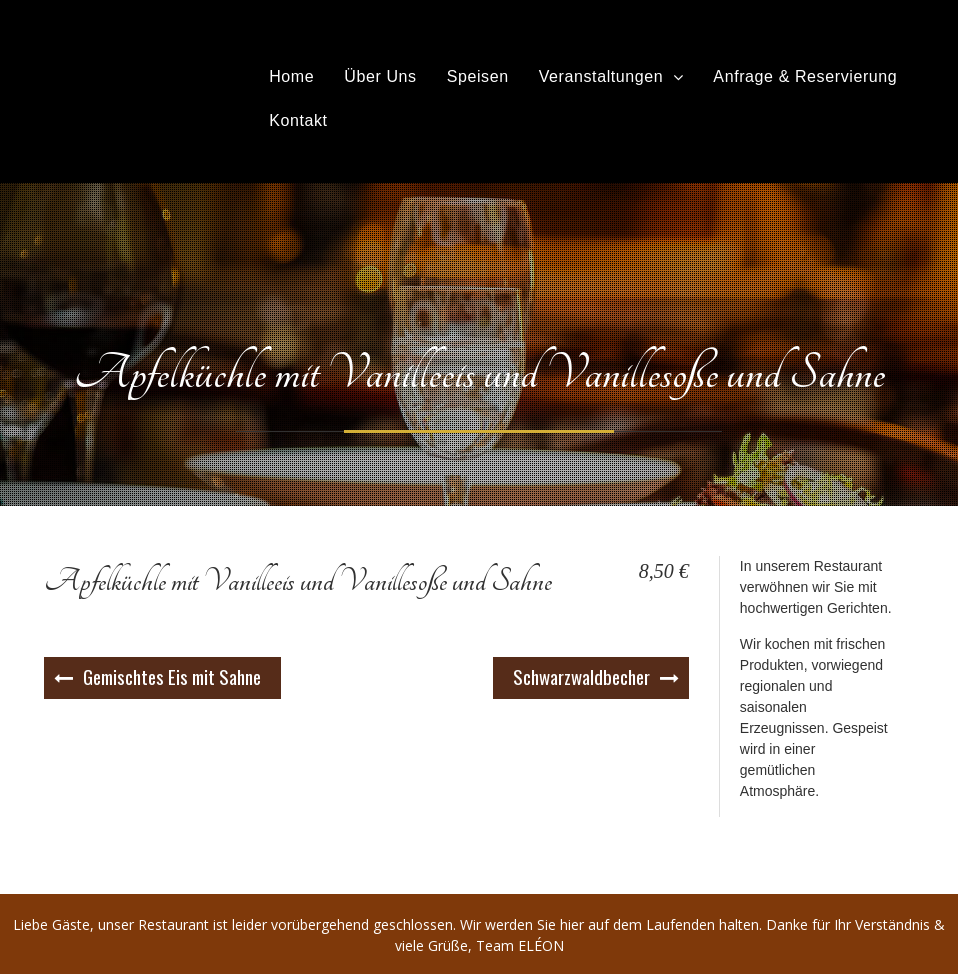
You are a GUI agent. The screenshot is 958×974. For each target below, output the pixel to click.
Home (291, 76)
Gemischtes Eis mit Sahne (172, 676)
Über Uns (380, 76)
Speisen (478, 76)
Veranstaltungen (601, 76)
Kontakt (298, 120)
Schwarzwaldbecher (581, 676)
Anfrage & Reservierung (805, 76)
